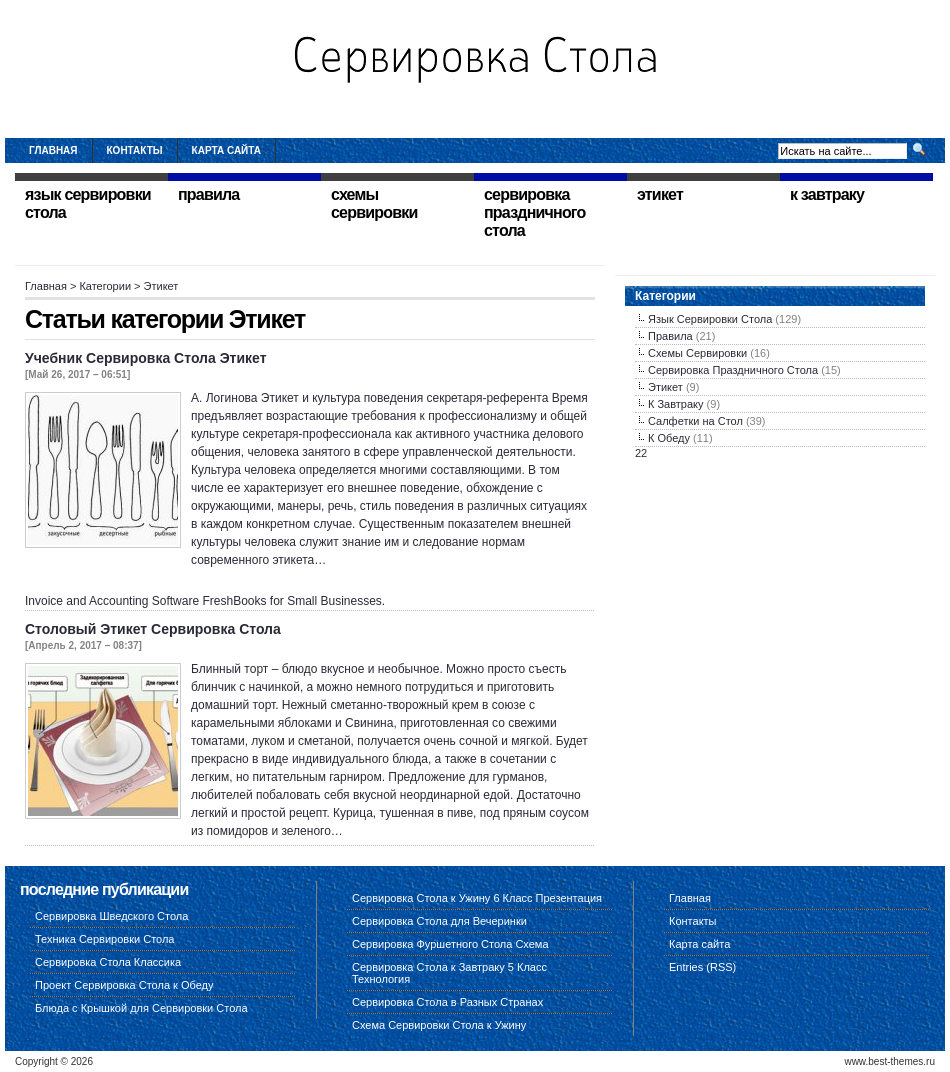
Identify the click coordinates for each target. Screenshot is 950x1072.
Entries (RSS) (702, 967)
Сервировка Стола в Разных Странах (447, 1002)
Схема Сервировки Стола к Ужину (439, 1025)
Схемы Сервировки (697, 353)
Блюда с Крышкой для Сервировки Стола (141, 1008)
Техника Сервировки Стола (104, 939)
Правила (670, 336)
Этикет (665, 387)
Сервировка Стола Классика (108, 962)
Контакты (135, 150)
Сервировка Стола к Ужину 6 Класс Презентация (477, 898)
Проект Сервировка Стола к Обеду (124, 985)
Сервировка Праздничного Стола (733, 370)
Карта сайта (226, 150)
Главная (53, 150)
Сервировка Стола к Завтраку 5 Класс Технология (449, 973)
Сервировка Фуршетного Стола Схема (450, 944)
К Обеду (669, 438)
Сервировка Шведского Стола (111, 916)
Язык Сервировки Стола (710, 319)
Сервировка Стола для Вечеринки (439, 921)
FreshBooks (234, 601)
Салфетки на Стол (695, 421)
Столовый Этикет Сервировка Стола (153, 629)
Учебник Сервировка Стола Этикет (146, 358)
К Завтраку (676, 404)
